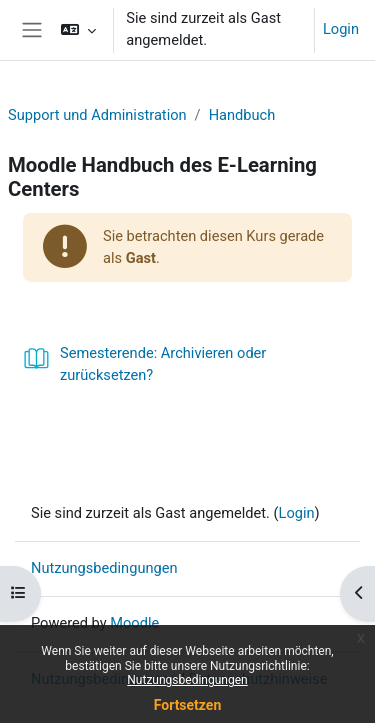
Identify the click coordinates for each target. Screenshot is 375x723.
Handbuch (242, 115)
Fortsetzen (188, 705)
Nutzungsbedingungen (187, 680)
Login (341, 29)
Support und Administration (97, 115)
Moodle (134, 623)
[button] (78, 30)
